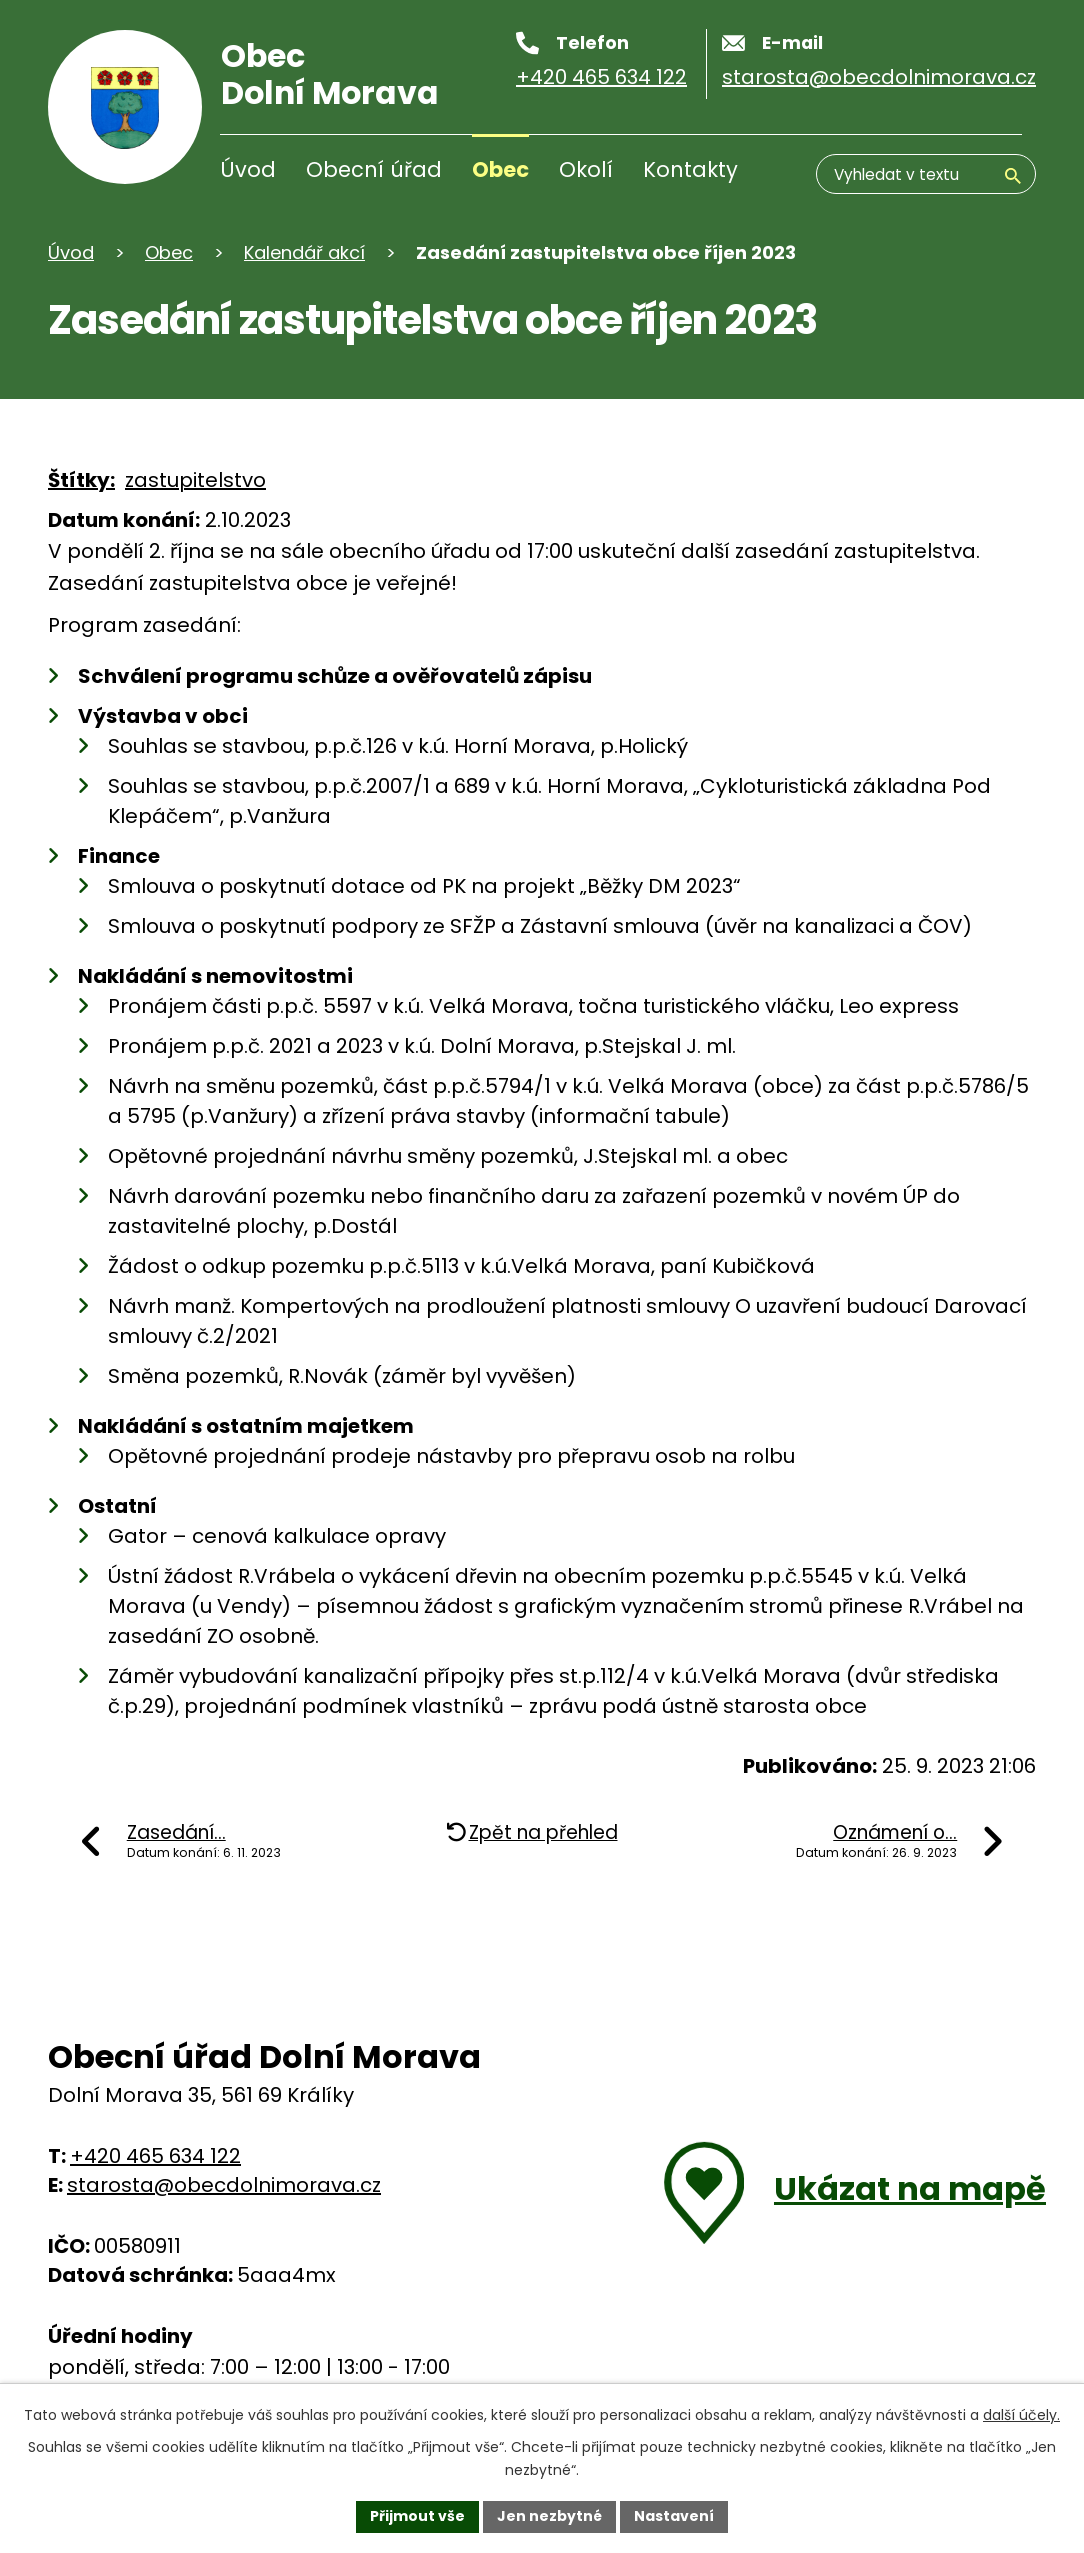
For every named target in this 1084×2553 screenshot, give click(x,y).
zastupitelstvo (195, 480)
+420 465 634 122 (155, 2156)
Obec (500, 169)
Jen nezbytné (549, 2516)
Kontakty (690, 169)
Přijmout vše (417, 2516)
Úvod (248, 169)
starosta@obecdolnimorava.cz (224, 2185)
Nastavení (674, 2516)
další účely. (1021, 2415)
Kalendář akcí (304, 252)
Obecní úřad (374, 169)
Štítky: (81, 480)
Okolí (586, 169)
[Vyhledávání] (926, 174)
